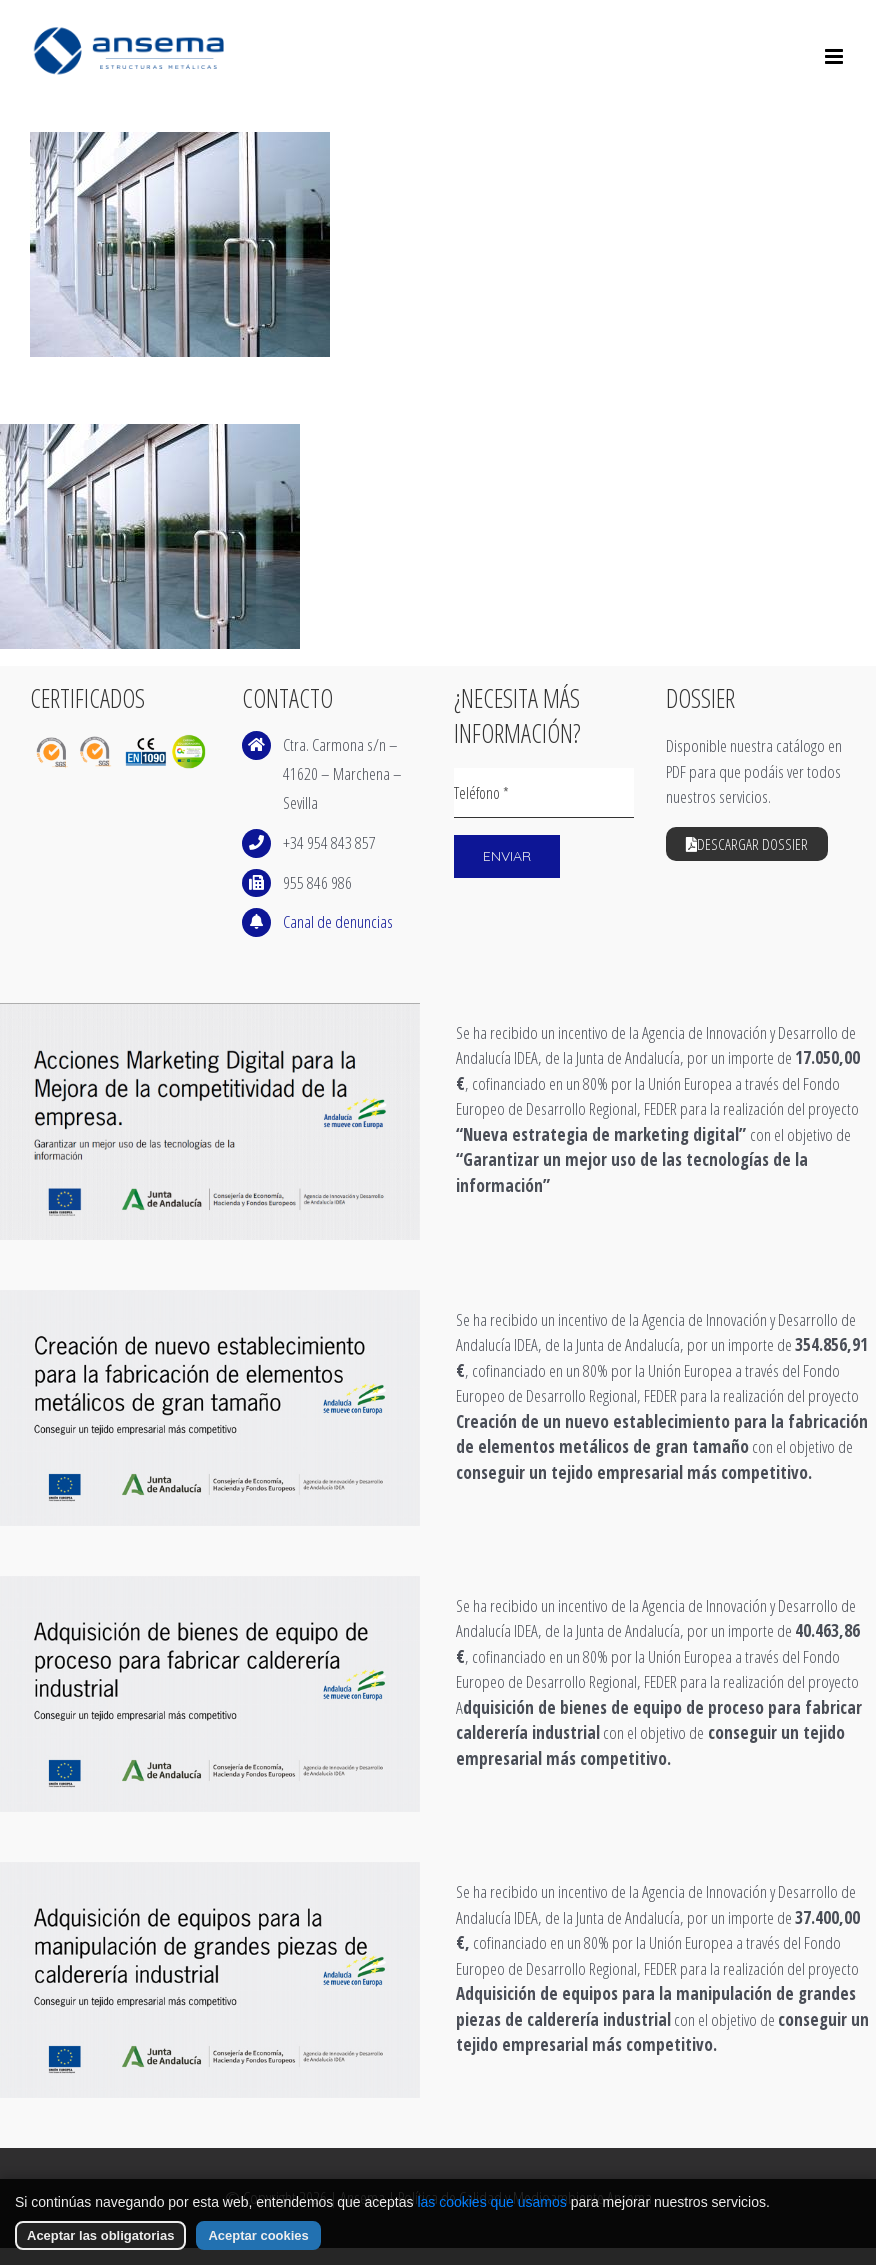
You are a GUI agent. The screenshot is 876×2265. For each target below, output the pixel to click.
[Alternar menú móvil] (835, 56)
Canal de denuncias (338, 921)
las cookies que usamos (491, 2202)
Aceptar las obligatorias (100, 2235)
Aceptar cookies (258, 2235)
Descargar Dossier (747, 844)
